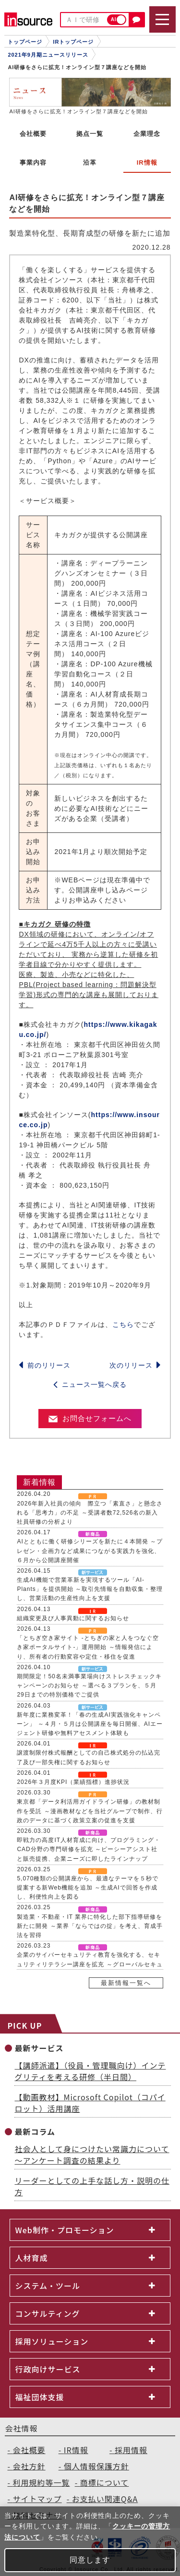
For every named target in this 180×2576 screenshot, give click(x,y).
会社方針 (29, 2466)
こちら (123, 1324)
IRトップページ (73, 42)
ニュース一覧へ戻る (90, 1384)
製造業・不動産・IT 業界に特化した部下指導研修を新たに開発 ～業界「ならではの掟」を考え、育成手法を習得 (89, 1926)
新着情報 (39, 1482)
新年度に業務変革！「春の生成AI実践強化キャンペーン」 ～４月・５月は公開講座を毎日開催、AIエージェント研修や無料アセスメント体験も (90, 1723)
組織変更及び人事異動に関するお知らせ (73, 1618)
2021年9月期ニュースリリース (48, 55)
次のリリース (135, 1365)
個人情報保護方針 (96, 2466)
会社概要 (33, 133)
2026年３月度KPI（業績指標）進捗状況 (73, 1782)
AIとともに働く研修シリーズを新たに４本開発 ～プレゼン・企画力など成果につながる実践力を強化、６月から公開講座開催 (90, 1550)
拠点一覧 (89, 133)
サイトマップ (37, 2498)
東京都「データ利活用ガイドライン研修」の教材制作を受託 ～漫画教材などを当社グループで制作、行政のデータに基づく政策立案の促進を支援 (89, 1810)
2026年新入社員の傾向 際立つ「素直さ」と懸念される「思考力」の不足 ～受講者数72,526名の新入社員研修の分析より (90, 1512)
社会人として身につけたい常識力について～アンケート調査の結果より (91, 2154)
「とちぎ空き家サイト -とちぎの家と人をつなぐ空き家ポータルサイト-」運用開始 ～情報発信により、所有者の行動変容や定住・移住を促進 (87, 1647)
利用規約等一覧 (41, 2482)
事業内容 (33, 162)
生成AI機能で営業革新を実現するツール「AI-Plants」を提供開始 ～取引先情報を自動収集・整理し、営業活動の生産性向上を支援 (90, 1589)
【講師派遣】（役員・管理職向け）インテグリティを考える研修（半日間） (90, 2070)
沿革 (89, 162)
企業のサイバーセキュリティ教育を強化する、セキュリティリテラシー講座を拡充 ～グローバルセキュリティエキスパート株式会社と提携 (89, 1963)
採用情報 (131, 2450)
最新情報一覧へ (126, 1982)
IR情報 (76, 2450)
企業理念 (146, 133)
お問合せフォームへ (90, 1418)
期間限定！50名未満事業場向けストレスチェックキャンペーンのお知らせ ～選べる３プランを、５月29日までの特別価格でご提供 (89, 1685)
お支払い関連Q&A (105, 2498)
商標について (104, 2482)
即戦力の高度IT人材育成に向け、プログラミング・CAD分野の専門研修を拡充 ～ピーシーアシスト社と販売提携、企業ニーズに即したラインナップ (88, 1849)
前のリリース (45, 1365)
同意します (90, 2560)
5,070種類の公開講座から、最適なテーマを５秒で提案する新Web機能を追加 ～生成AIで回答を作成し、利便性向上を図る (87, 1887)
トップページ (25, 42)
